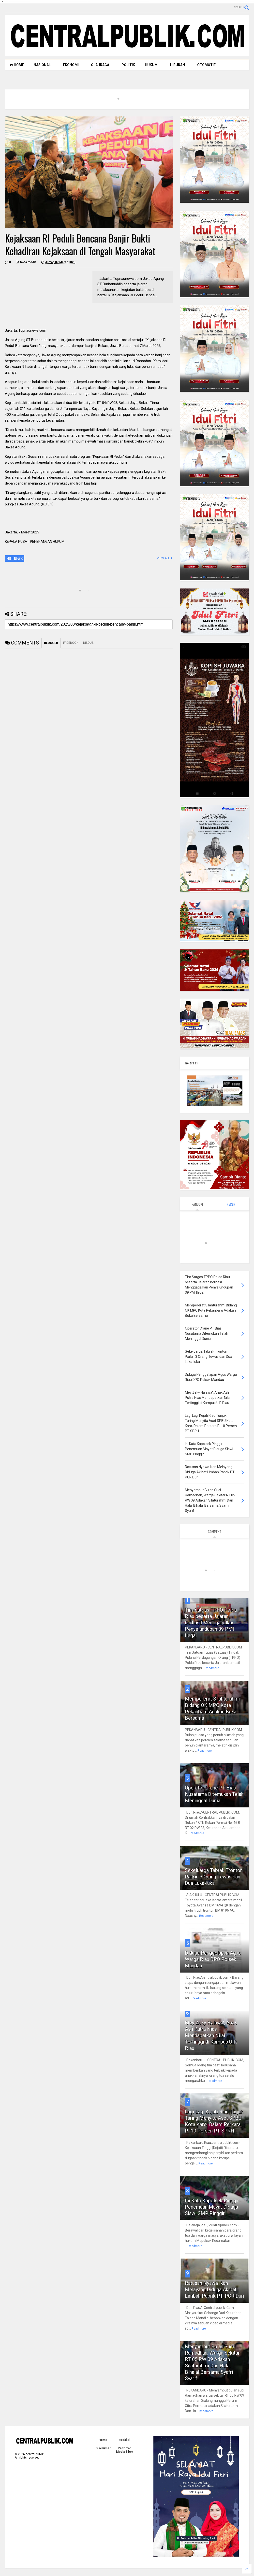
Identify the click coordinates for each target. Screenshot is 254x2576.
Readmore (212, 1668)
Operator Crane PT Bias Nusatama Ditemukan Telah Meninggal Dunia (214, 1794)
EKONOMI (71, 65)
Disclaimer (103, 2448)
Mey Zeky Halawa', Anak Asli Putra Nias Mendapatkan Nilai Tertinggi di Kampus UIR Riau (211, 2035)
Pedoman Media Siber (124, 2450)
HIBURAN (177, 65)
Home (103, 2440)
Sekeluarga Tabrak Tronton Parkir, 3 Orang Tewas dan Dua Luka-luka (214, 1876)
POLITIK (128, 65)
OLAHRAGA (100, 65)
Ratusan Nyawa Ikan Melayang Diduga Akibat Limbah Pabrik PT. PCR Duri (214, 2289)
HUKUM (151, 65)
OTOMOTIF (206, 65)
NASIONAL (42, 65)
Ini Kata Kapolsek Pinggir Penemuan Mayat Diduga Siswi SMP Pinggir (212, 2207)
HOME (17, 65)
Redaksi (124, 2440)
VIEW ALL (165, 558)
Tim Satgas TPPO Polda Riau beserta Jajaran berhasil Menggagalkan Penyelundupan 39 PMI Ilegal (211, 1622)
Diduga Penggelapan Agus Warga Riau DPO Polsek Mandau (213, 1959)
